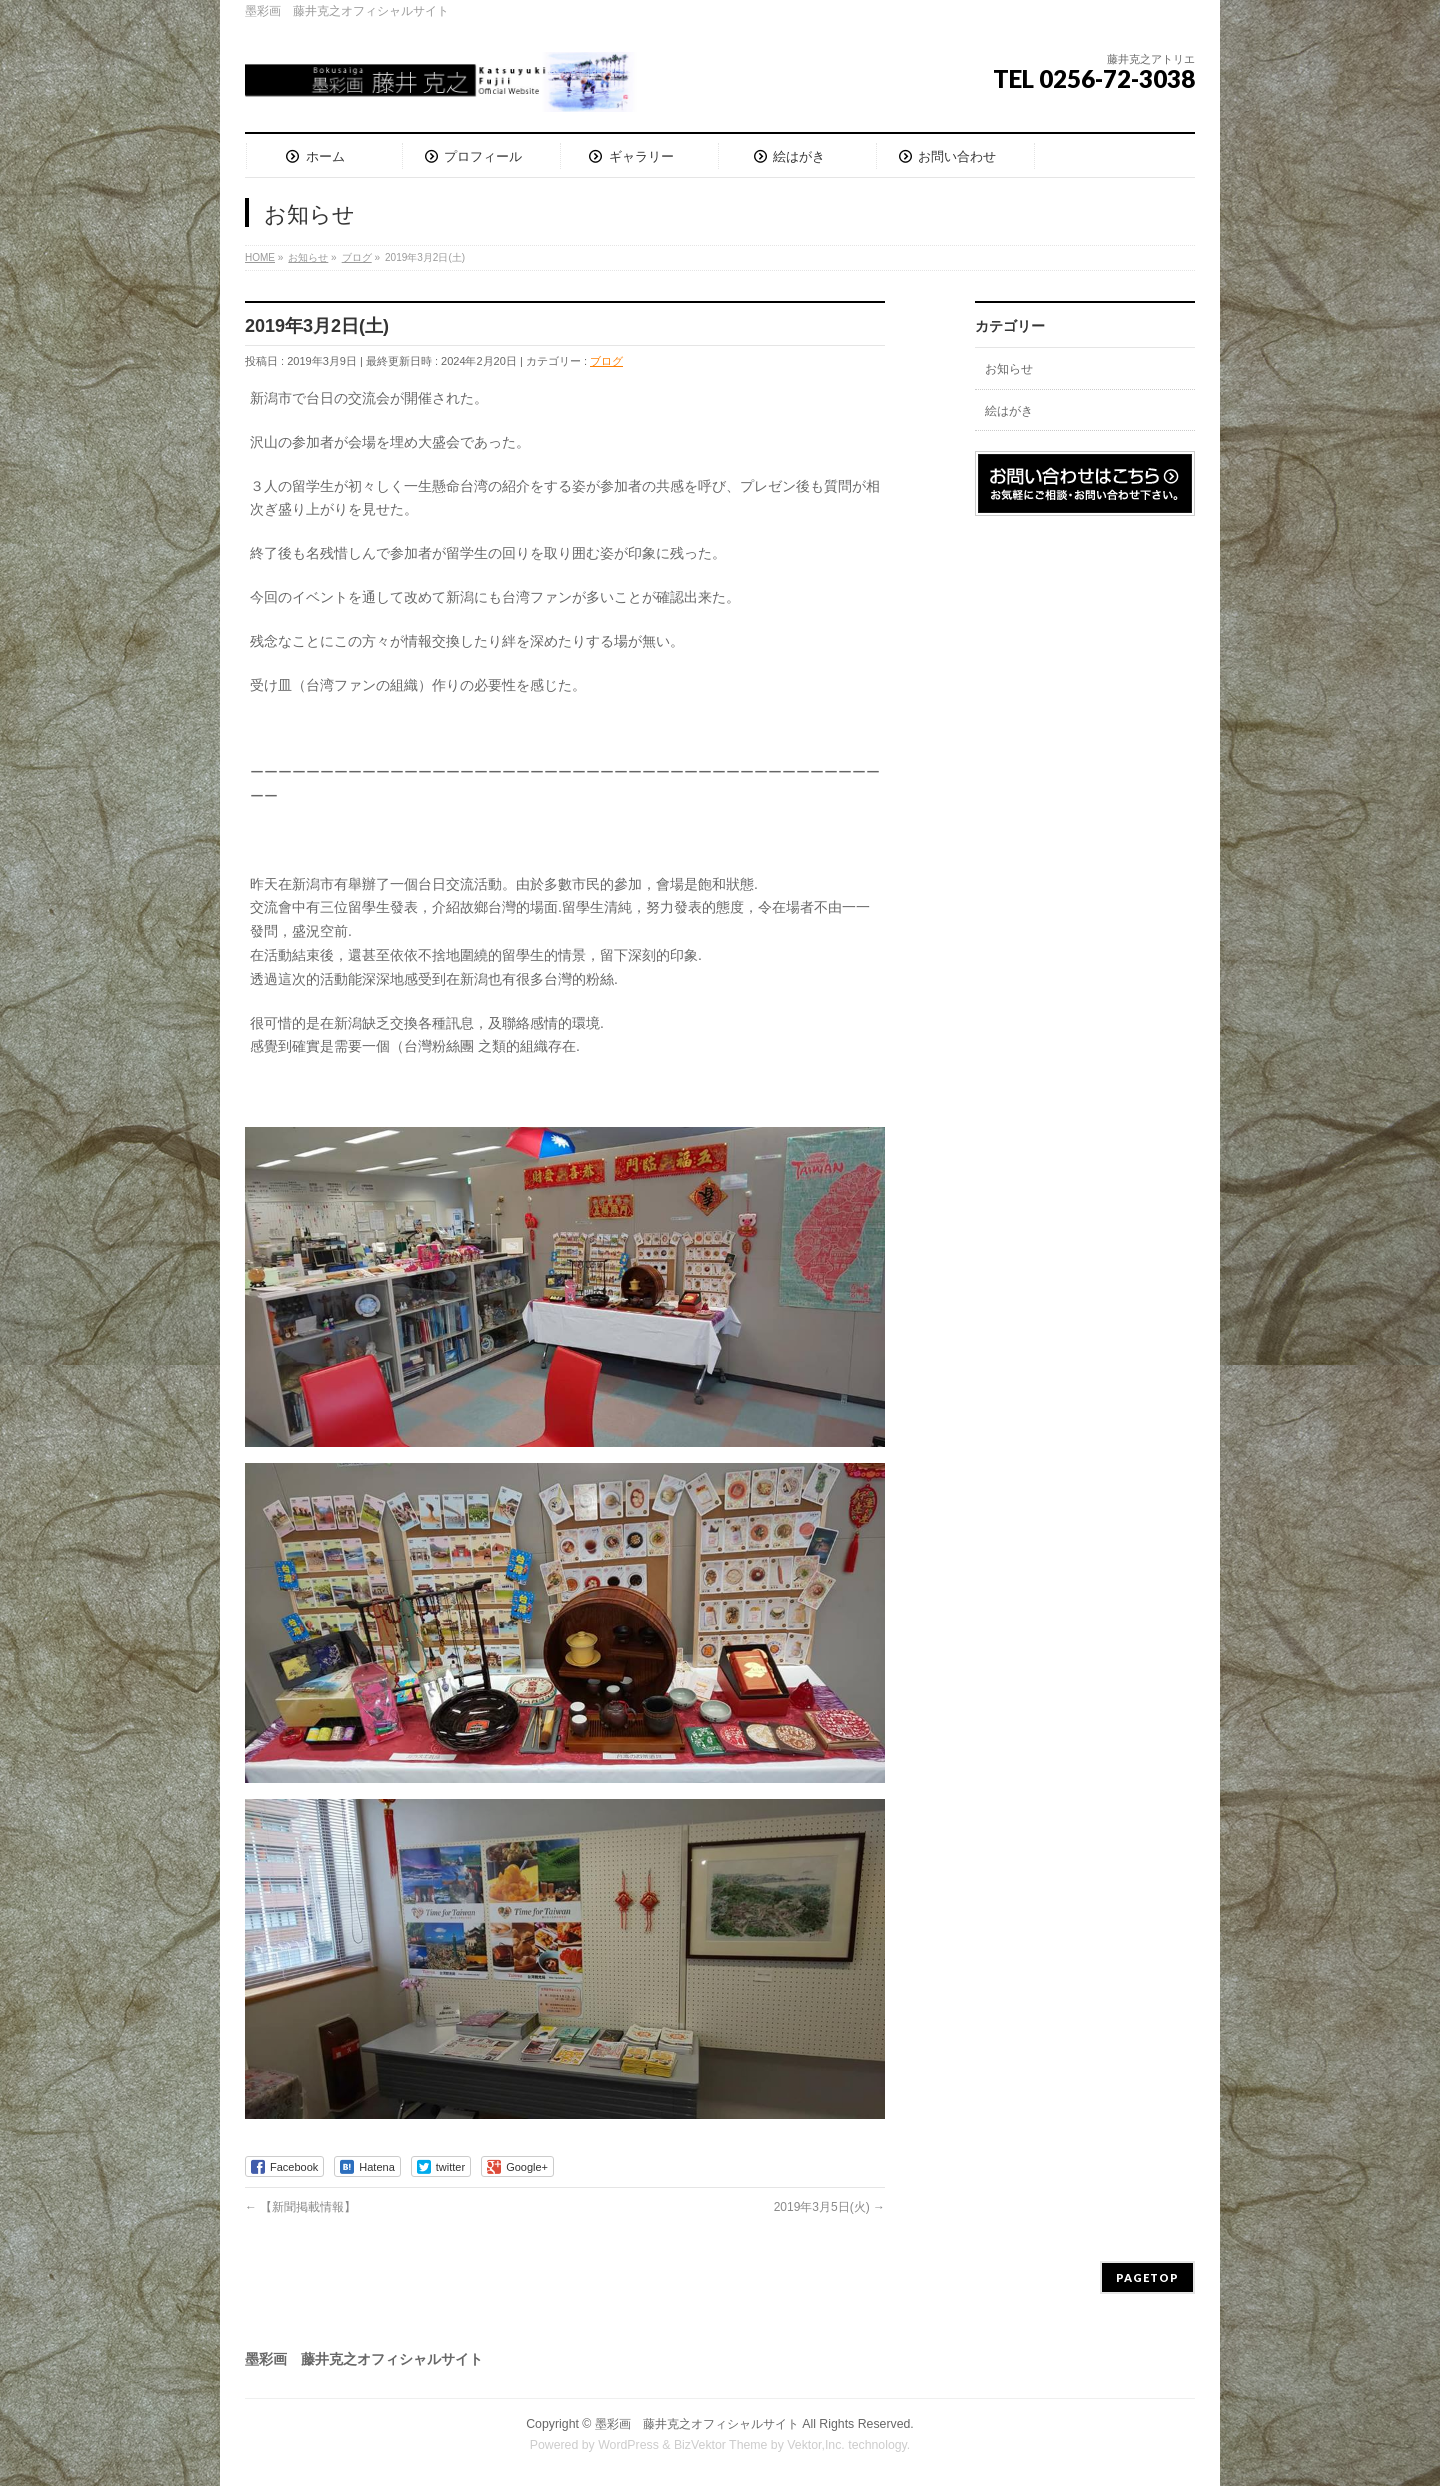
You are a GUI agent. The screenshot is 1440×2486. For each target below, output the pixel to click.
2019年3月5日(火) (829, 2207)
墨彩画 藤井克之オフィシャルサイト (697, 2424)
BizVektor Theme (721, 2445)
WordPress (628, 2445)
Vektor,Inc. (816, 2445)
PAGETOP (1147, 2277)
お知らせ (1009, 369)
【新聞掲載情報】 (300, 2207)
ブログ (606, 361)
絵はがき (1009, 411)
